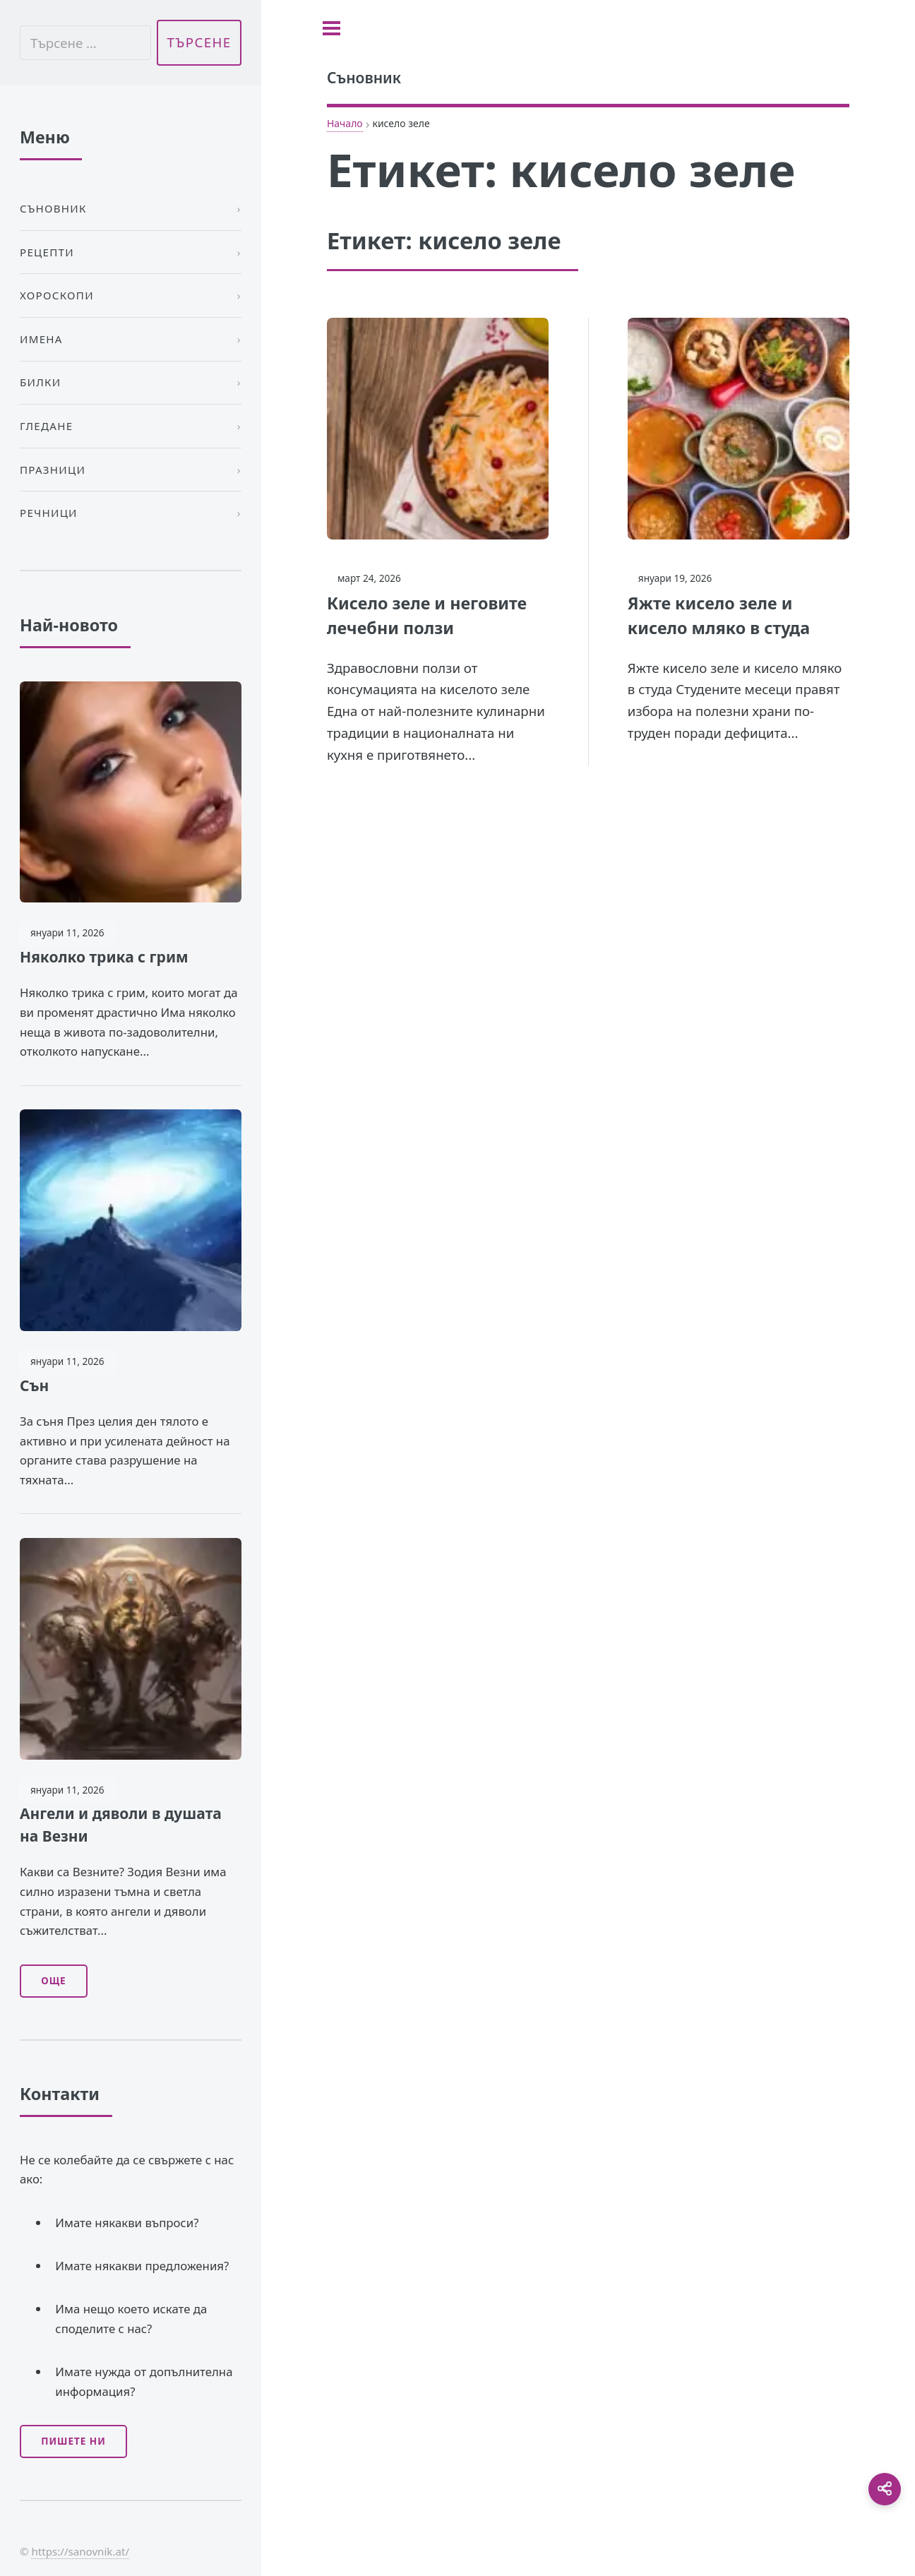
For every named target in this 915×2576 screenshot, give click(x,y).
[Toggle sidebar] (331, 28)
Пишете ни (73, 2441)
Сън (34, 1385)
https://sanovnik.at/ (80, 2551)
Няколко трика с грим (104, 957)
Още (53, 1980)
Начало (345, 123)
